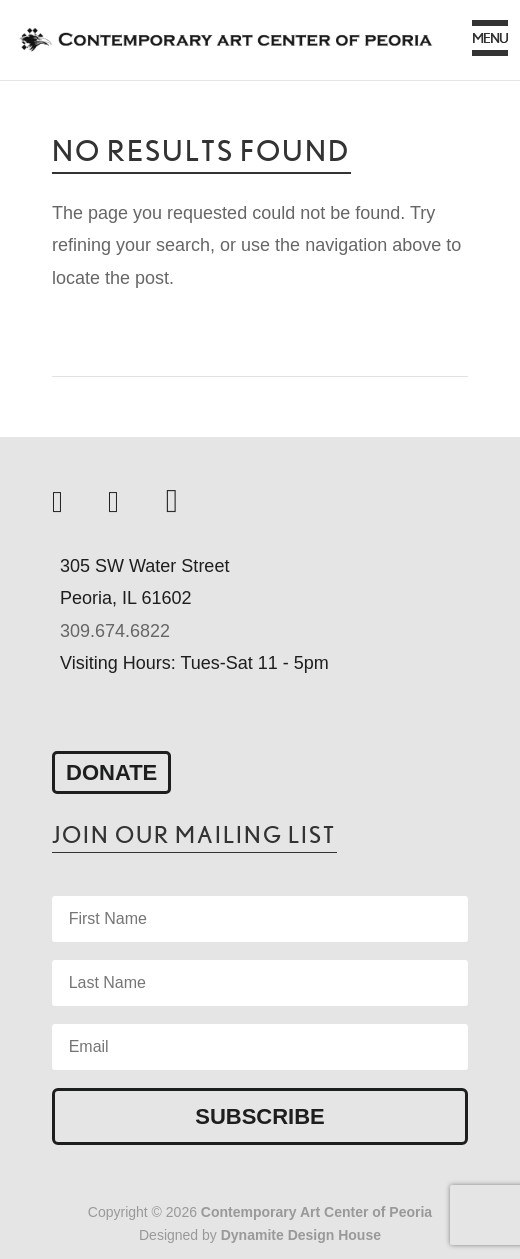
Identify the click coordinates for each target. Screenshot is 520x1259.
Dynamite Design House (301, 1235)
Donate (111, 772)
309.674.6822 (115, 631)
